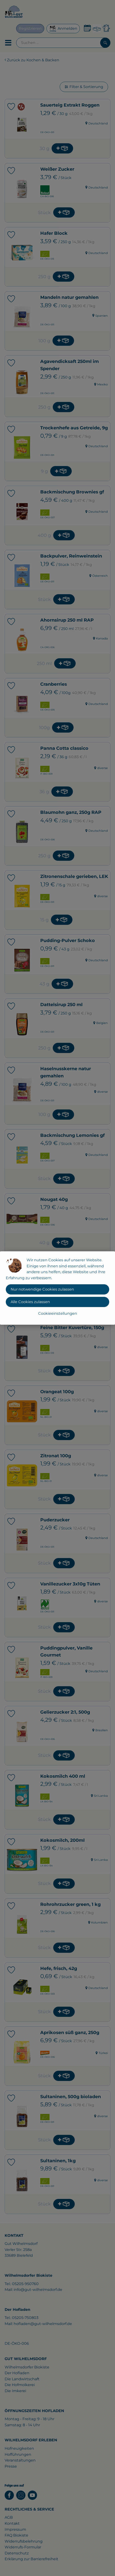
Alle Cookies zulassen (30, 1302)
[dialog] (57, 1288)
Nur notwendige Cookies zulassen (42, 1289)
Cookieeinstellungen (57, 1313)
